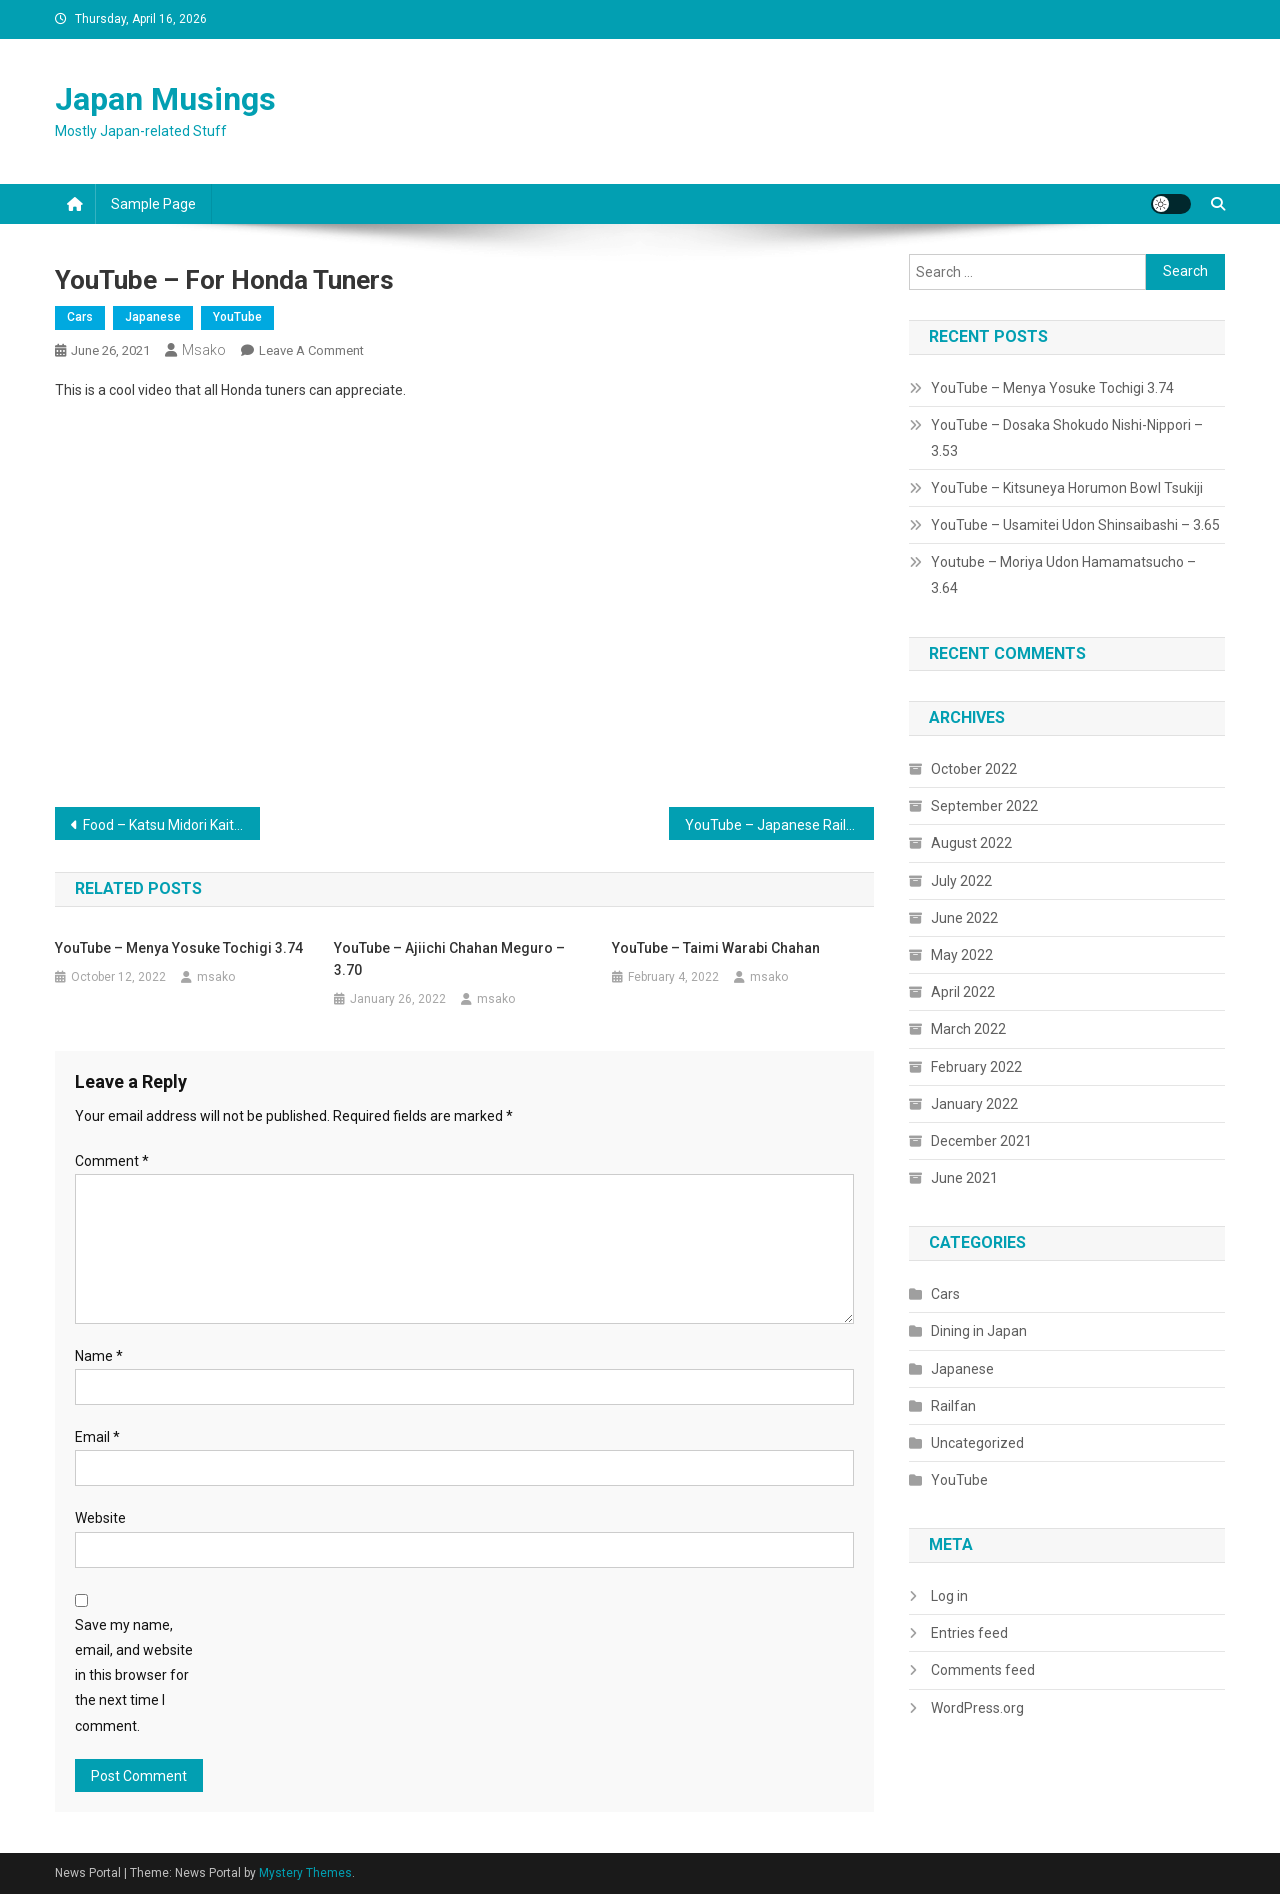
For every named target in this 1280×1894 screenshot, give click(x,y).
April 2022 (963, 992)
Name (99, 1356)
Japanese (153, 317)
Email (97, 1437)
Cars (80, 317)
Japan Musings (165, 99)
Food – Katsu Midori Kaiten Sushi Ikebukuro (171, 825)
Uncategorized (977, 1443)
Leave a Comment (311, 350)
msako (204, 350)
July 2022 (961, 881)
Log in (949, 1596)
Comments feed (983, 1670)
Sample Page (153, 204)
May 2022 (962, 955)
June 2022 (964, 918)
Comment (112, 1161)
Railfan (953, 1406)
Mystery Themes (305, 1873)
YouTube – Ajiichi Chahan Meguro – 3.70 (449, 959)
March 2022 (968, 1029)
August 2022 (971, 843)
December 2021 (981, 1141)
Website (100, 1518)
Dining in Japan (979, 1331)
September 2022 (984, 806)
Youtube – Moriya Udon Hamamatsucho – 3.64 (1063, 575)
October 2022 (974, 769)
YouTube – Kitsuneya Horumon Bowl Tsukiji (1067, 488)
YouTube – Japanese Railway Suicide (779, 825)
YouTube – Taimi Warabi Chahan (716, 948)
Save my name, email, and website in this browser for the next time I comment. (134, 1675)
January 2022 (974, 1104)
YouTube (237, 317)
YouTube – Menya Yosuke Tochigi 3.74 (179, 948)
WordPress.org (977, 1708)
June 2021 (964, 1178)
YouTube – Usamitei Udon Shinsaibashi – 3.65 (1075, 525)
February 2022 (976, 1067)
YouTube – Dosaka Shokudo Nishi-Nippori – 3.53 (1067, 438)
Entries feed (969, 1633)
